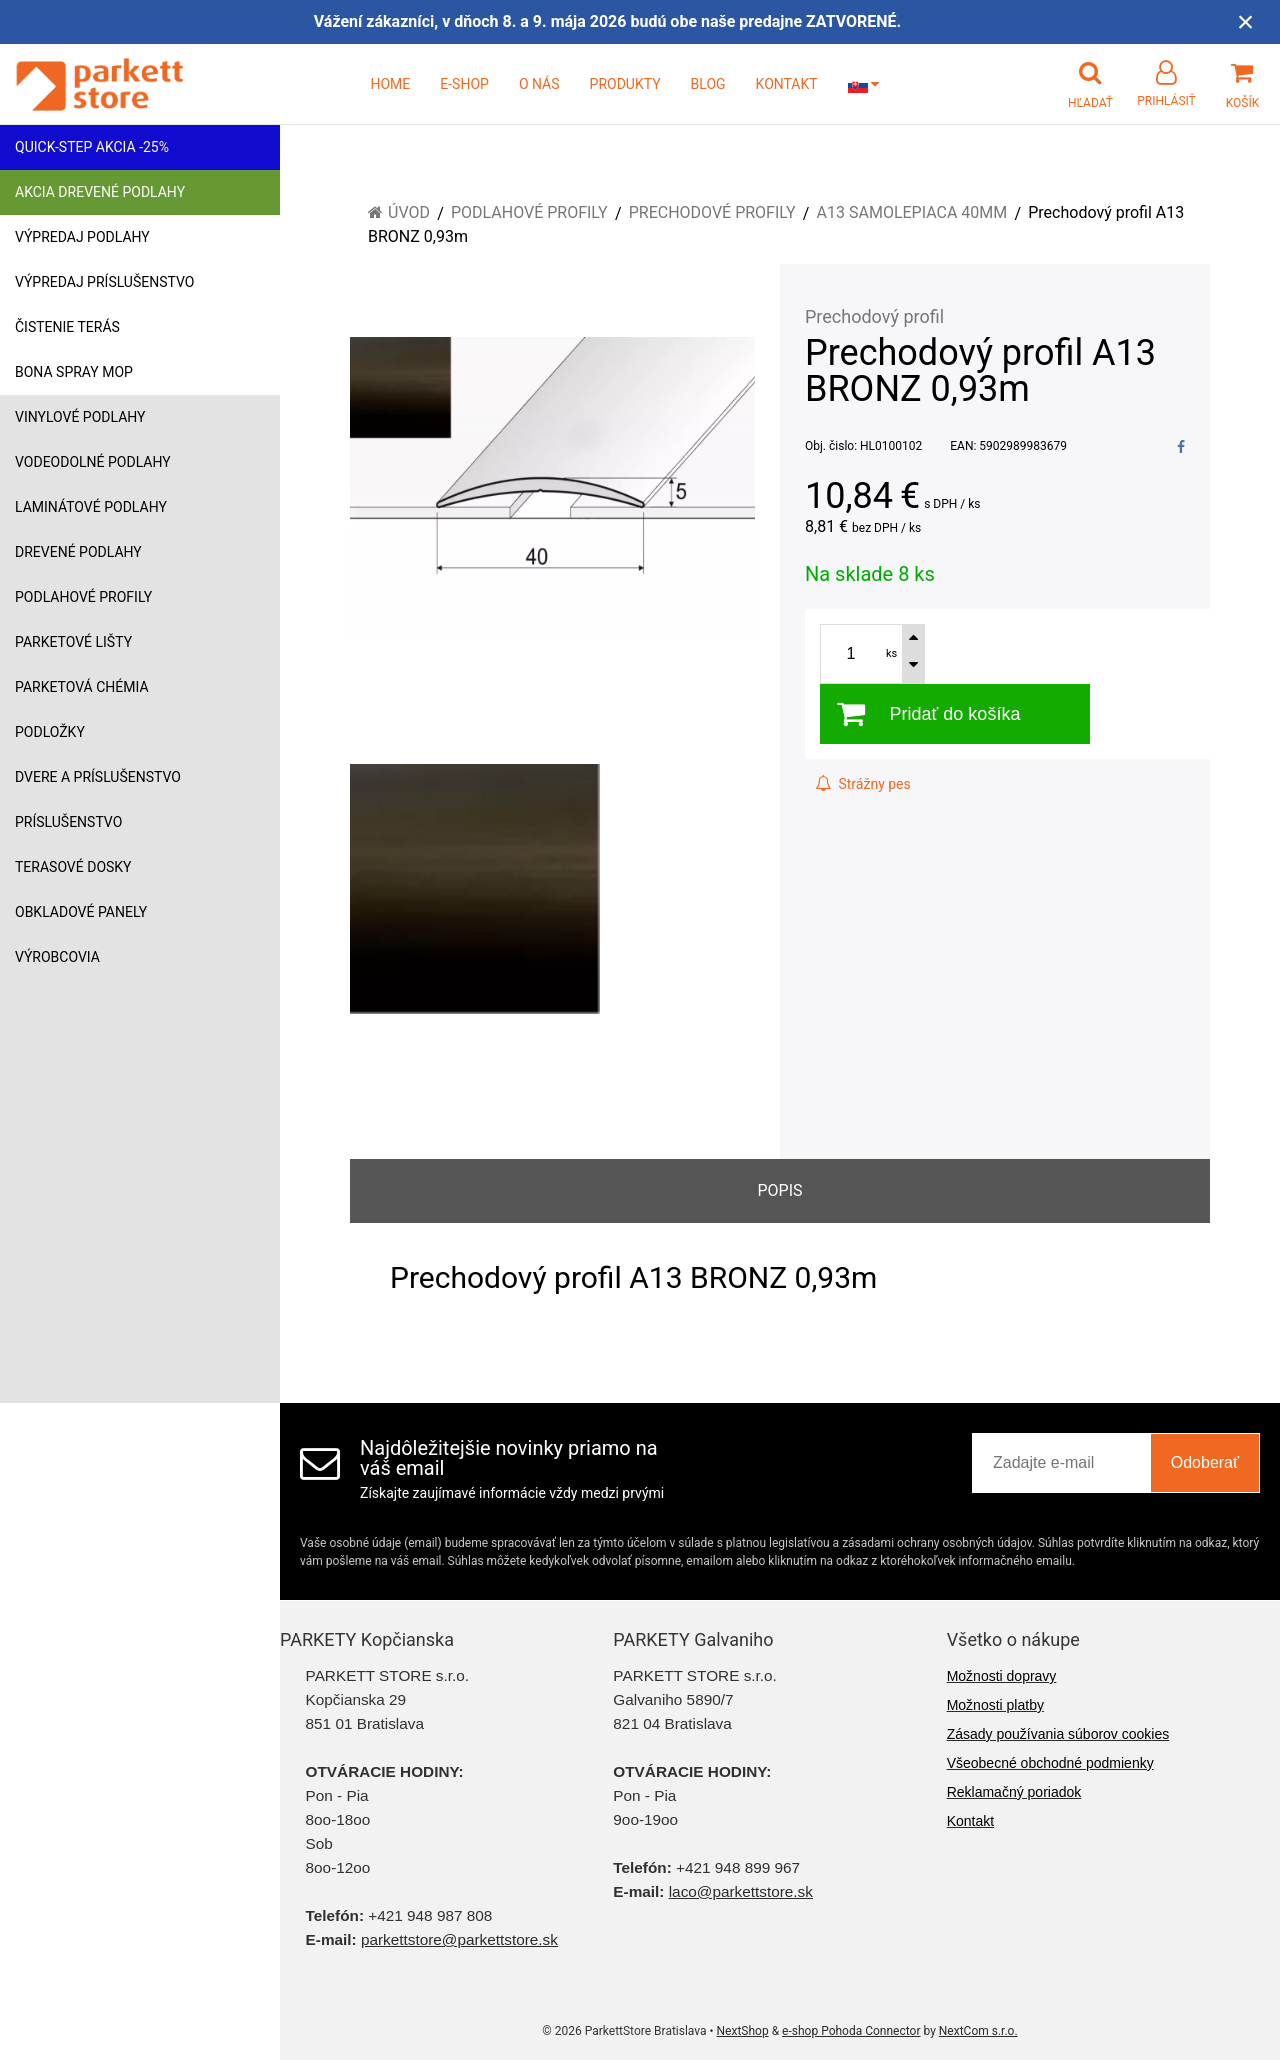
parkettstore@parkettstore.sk (459, 1939)
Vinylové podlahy (80, 417)
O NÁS (539, 84)
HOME (390, 84)
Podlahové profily (83, 597)
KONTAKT (787, 84)
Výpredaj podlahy (82, 237)
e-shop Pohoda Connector (851, 2031)
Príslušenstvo (68, 822)
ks (891, 653)
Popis (779, 1190)
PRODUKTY (625, 84)
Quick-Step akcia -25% (92, 147)
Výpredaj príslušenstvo (104, 282)
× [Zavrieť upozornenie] (1246, 21)
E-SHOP (464, 84)
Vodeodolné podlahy (93, 462)
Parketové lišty (73, 642)
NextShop (743, 2031)
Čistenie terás (67, 327)
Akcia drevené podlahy (100, 192)
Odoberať (1205, 1462)
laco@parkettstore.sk (741, 1891)
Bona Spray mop (74, 372)
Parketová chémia (82, 687)
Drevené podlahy (78, 552)
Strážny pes (863, 784)
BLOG (708, 84)
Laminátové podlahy (91, 507)
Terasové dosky (73, 867)
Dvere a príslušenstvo (98, 777)
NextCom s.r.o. (978, 2031)
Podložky (50, 732)
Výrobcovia (57, 957)
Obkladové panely (81, 912)
